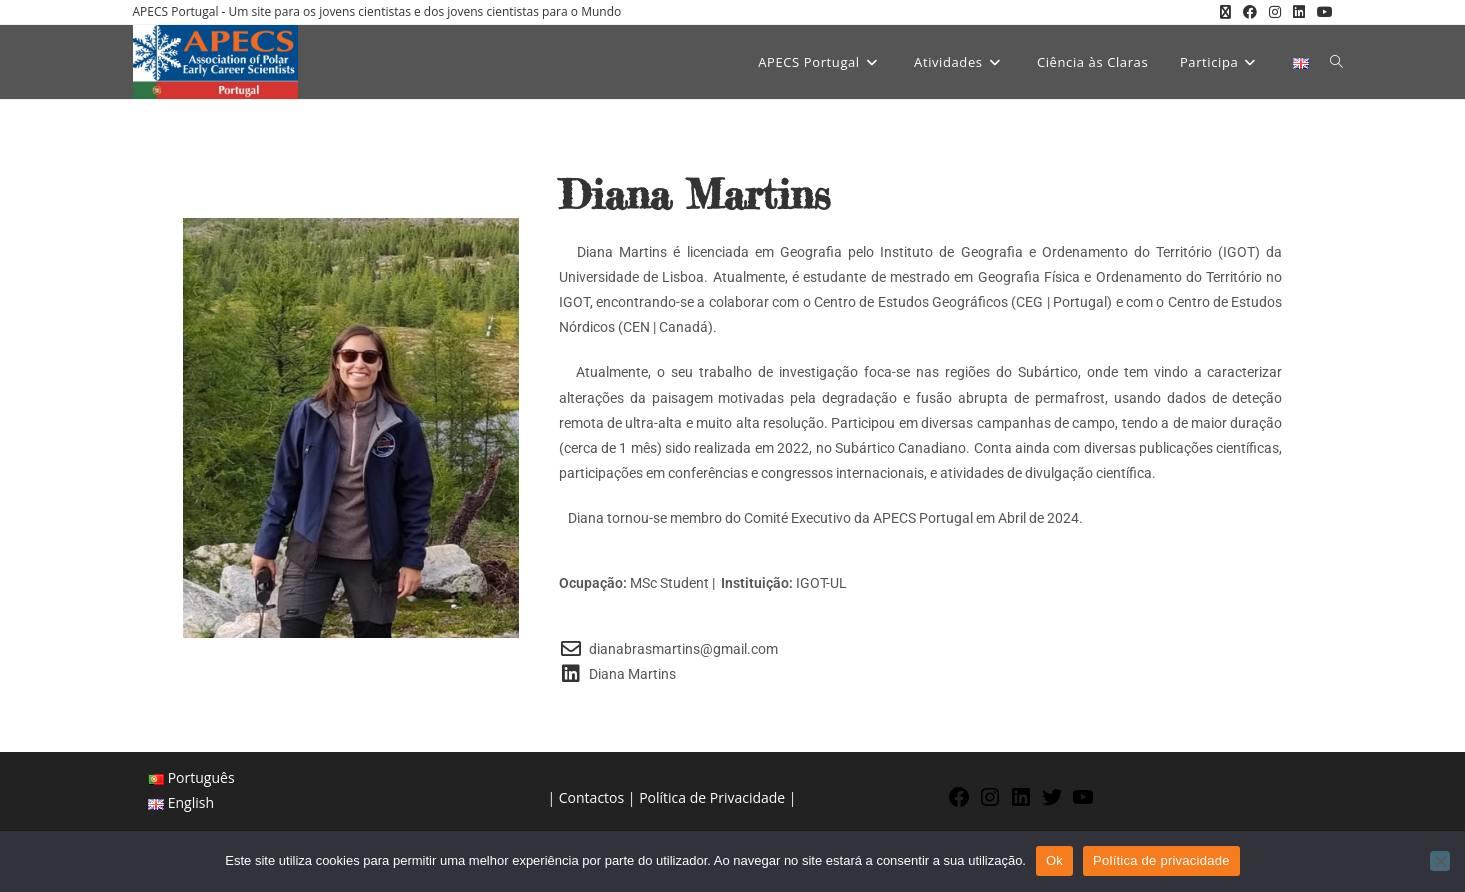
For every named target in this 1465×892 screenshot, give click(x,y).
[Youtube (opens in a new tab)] (1322, 12)
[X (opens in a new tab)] (1225, 12)
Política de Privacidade (712, 797)
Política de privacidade (1161, 860)
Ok (1054, 860)
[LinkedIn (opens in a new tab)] (1299, 12)
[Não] (1440, 861)
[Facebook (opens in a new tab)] (1250, 12)
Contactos (591, 797)
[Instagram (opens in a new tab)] (1275, 12)
